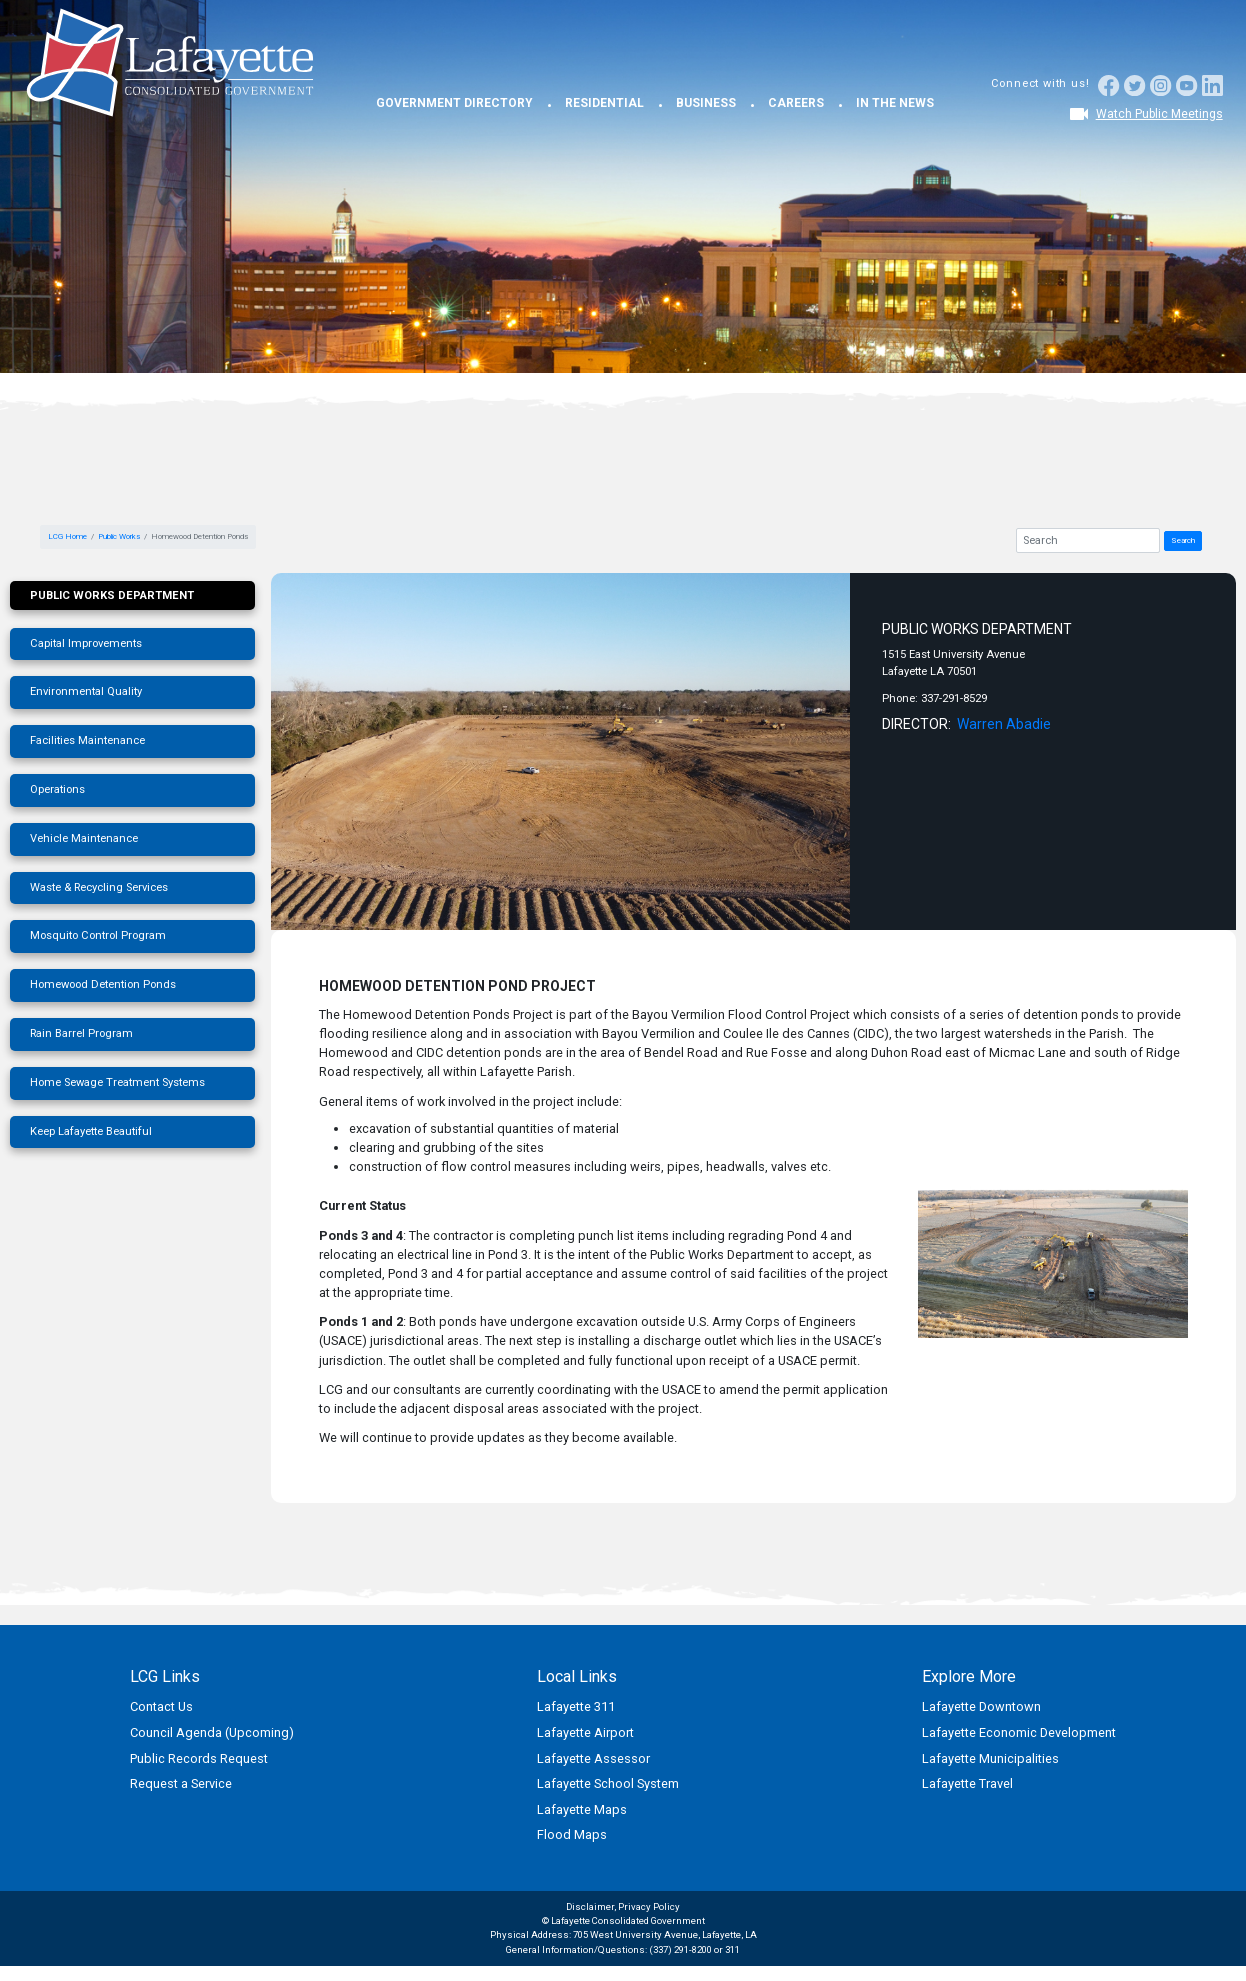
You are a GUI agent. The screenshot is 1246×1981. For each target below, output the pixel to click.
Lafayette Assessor (593, 1758)
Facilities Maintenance (87, 740)
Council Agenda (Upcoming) (212, 1732)
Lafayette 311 (576, 1706)
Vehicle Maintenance (84, 838)
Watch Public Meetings (1159, 114)
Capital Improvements (86, 643)
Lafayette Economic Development (1019, 1732)
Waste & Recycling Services (99, 887)
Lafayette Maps (582, 1809)
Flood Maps (572, 1834)
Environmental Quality (86, 691)
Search (1183, 540)
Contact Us (161, 1706)
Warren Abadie (1004, 724)
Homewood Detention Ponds (103, 984)
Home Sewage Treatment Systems (117, 1082)
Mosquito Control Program (98, 935)
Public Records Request (199, 1758)
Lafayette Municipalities (990, 1758)
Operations (57, 789)
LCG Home (67, 536)
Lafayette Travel (967, 1783)
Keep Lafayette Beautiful (91, 1131)
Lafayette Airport (585, 1732)
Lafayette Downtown (981, 1706)
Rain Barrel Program (81, 1033)
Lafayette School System (608, 1783)
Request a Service (181, 1783)
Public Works (119, 536)
